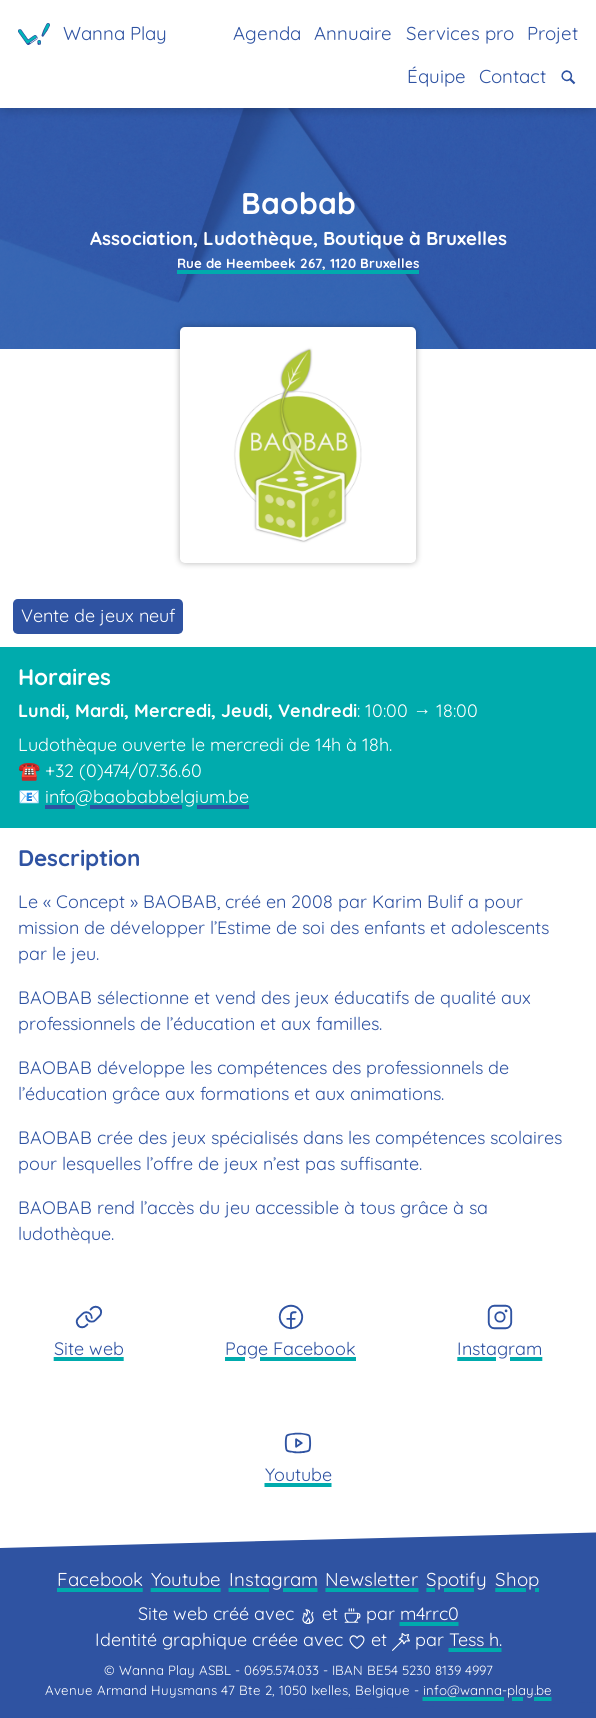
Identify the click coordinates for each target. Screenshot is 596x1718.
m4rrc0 (429, 1613)
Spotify (456, 1579)
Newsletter (371, 1579)
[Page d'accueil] (92, 34)
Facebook (100, 1579)
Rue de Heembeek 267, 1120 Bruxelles (298, 263)
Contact (512, 76)
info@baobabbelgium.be (147, 796)
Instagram (273, 1579)
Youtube (186, 1579)
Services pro (460, 33)
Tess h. (475, 1639)
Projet (552, 33)
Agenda (267, 33)
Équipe (436, 76)
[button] (568, 77)
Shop (517, 1579)
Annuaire (353, 33)
